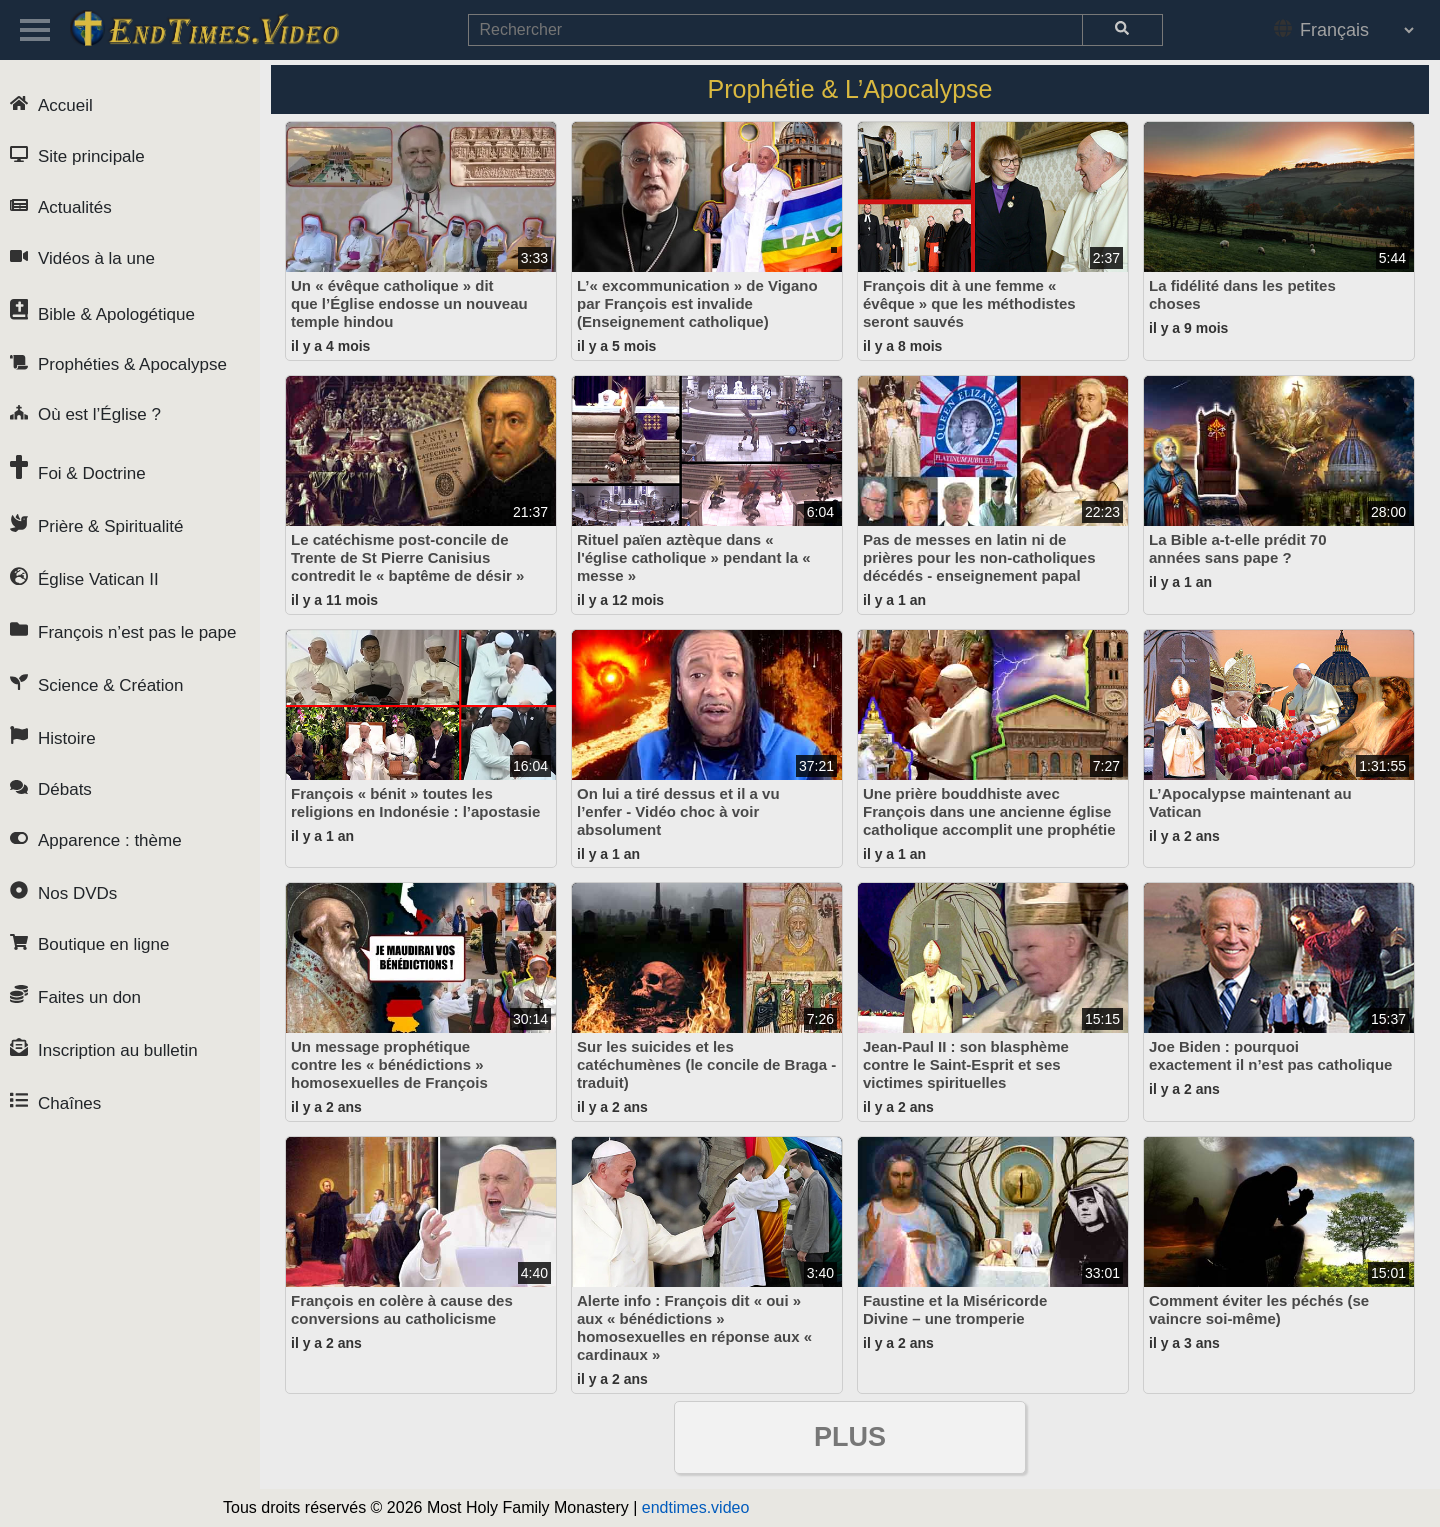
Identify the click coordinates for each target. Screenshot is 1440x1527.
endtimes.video (696, 1507)
